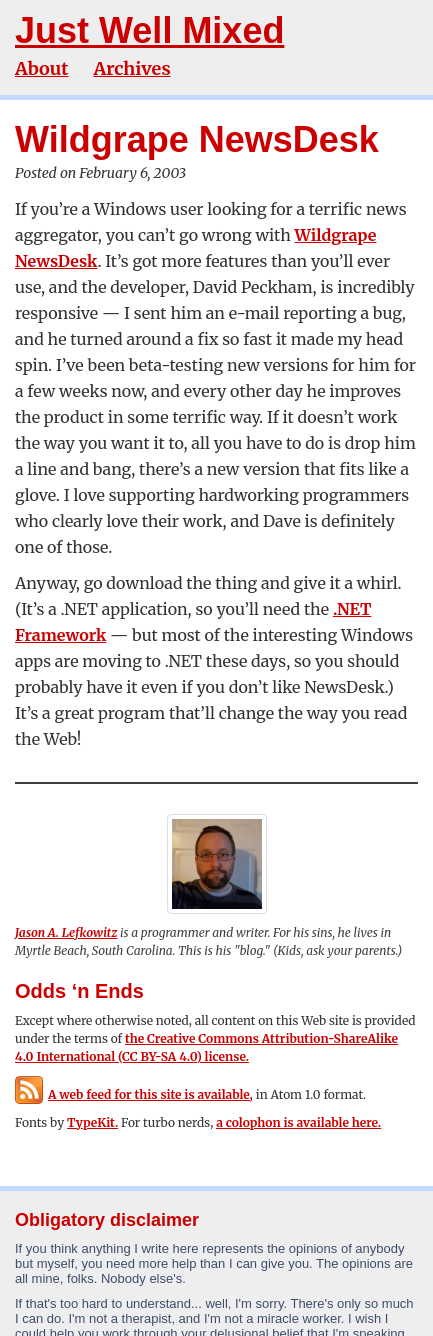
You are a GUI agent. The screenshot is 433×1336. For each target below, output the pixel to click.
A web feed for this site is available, (134, 1094)
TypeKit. (92, 1122)
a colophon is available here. (298, 1122)
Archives (131, 68)
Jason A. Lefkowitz (66, 932)
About (41, 68)
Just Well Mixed (149, 30)
